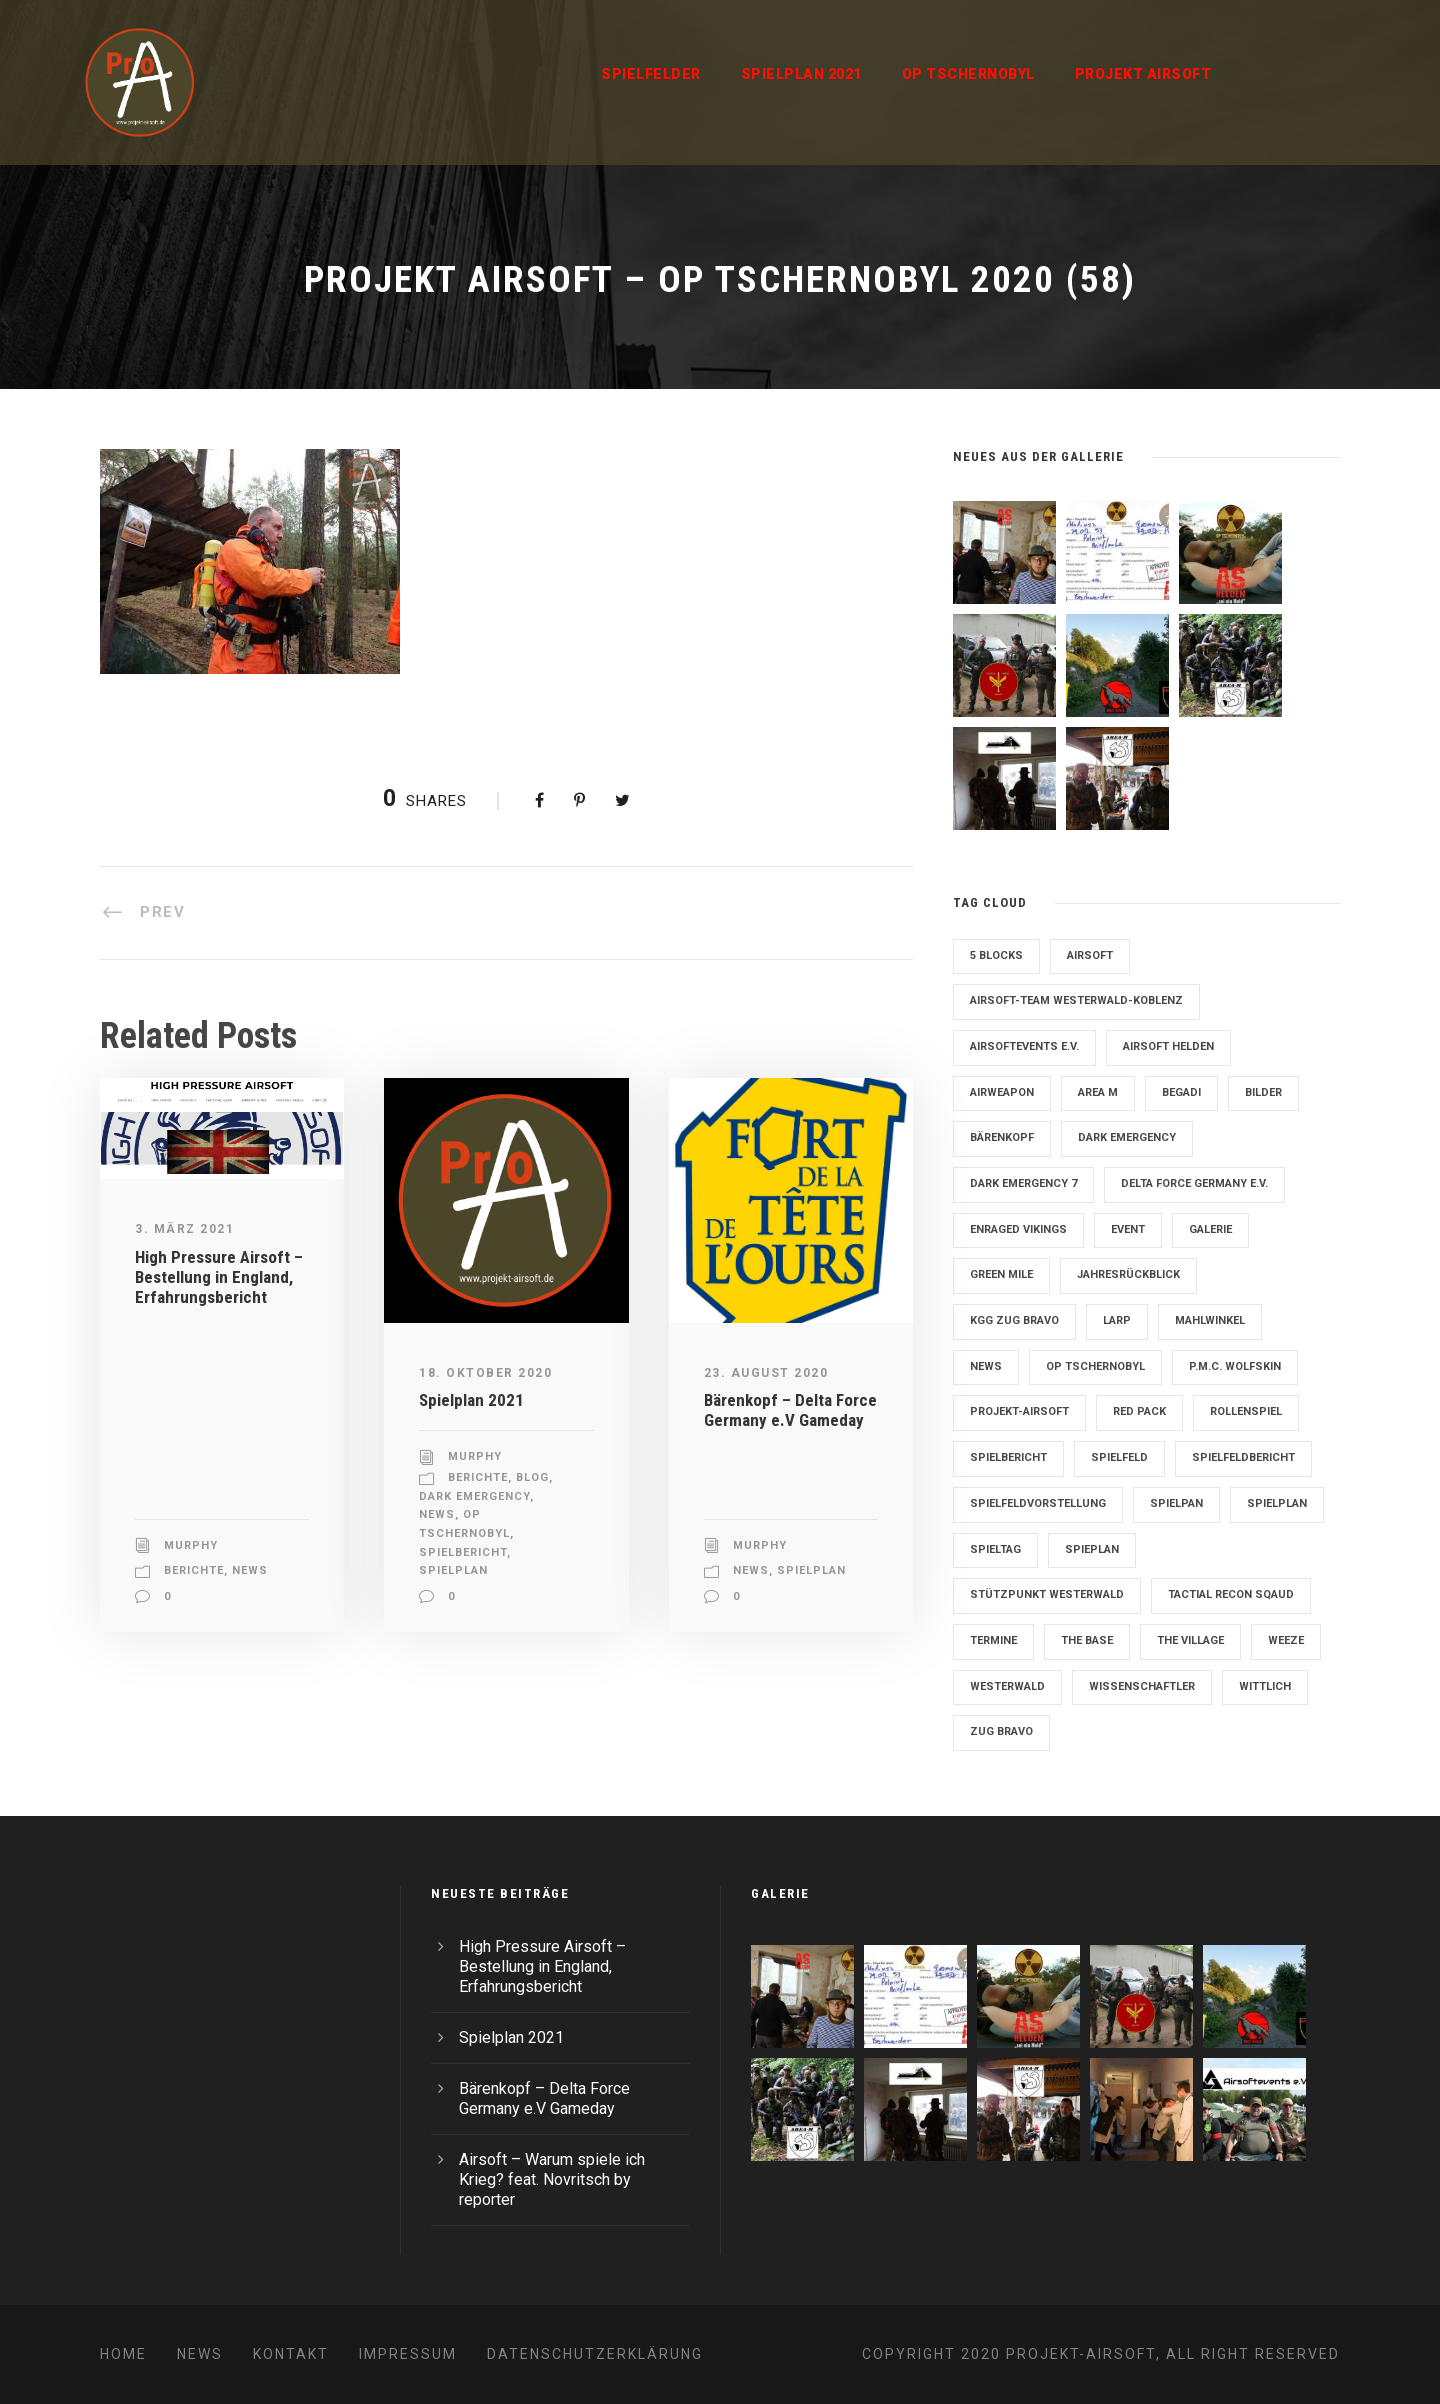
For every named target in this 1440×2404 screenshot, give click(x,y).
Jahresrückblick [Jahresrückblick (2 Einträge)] (1128, 1274)
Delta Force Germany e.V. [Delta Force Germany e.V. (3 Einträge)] (1194, 1183)
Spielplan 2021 (801, 74)
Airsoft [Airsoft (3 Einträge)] (1090, 955)
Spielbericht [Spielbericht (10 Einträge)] (1008, 1457)
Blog (532, 1477)
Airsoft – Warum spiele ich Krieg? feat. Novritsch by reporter (552, 2179)
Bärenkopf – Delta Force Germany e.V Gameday (790, 1410)
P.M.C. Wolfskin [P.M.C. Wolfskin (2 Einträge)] (1235, 1366)
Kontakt (291, 2354)
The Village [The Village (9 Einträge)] (1190, 1640)
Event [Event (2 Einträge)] (1128, 1229)
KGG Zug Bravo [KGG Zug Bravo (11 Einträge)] (1014, 1320)
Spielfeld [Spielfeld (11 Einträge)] (1119, 1457)
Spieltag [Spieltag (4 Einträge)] (995, 1549)
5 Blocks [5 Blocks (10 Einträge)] (996, 955)
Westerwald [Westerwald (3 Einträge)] (1007, 1686)
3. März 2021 (184, 1229)
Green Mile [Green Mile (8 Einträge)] (1001, 1274)
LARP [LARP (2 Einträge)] (1117, 1320)
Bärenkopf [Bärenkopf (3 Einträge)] (1002, 1137)
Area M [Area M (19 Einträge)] (1098, 1092)
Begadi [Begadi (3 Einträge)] (1181, 1092)
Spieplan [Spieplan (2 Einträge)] (1092, 1549)
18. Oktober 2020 (485, 1373)
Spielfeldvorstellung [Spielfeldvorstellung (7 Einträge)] (1038, 1503)
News (250, 1570)
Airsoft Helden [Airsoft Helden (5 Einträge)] (1168, 1046)
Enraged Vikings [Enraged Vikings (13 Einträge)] (1018, 1229)
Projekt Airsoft (1143, 74)
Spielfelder (651, 74)
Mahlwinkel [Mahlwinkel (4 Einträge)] (1210, 1320)
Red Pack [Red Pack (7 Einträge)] (1139, 1411)
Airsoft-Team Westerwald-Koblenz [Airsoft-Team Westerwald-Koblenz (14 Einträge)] (1076, 1000)
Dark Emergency (474, 1496)
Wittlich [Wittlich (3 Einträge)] (1265, 1686)
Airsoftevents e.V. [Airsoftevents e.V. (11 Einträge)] (1024, 1046)
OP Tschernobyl (968, 74)
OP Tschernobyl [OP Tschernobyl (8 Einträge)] (1095, 1366)
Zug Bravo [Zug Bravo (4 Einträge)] (1001, 1731)
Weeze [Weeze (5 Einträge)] (1286, 1640)
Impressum (408, 2354)
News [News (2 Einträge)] (986, 1366)
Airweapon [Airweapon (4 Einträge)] (1002, 1092)
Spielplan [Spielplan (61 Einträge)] (1277, 1503)
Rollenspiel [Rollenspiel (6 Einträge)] (1246, 1411)
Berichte (194, 1570)
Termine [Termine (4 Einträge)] (993, 1640)
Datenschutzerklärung (595, 2354)
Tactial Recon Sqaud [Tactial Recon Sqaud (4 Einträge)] (1231, 1594)
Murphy (191, 1545)
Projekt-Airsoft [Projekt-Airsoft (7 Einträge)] (1019, 1411)
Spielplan (453, 1570)
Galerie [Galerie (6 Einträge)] (1210, 1229)
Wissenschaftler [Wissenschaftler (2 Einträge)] (1142, 1686)
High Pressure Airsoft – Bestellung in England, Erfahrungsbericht (219, 1277)
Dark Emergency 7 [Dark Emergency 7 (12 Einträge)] (1023, 1183)
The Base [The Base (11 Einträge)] (1087, 1640)
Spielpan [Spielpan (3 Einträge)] (1176, 1503)
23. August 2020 (766, 1373)
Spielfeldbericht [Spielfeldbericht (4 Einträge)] (1243, 1457)
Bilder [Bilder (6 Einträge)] (1263, 1092)
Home (123, 2354)
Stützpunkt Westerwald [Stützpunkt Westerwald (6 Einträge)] (1047, 1594)
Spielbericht (463, 1552)
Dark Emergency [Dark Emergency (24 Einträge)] (1127, 1137)
